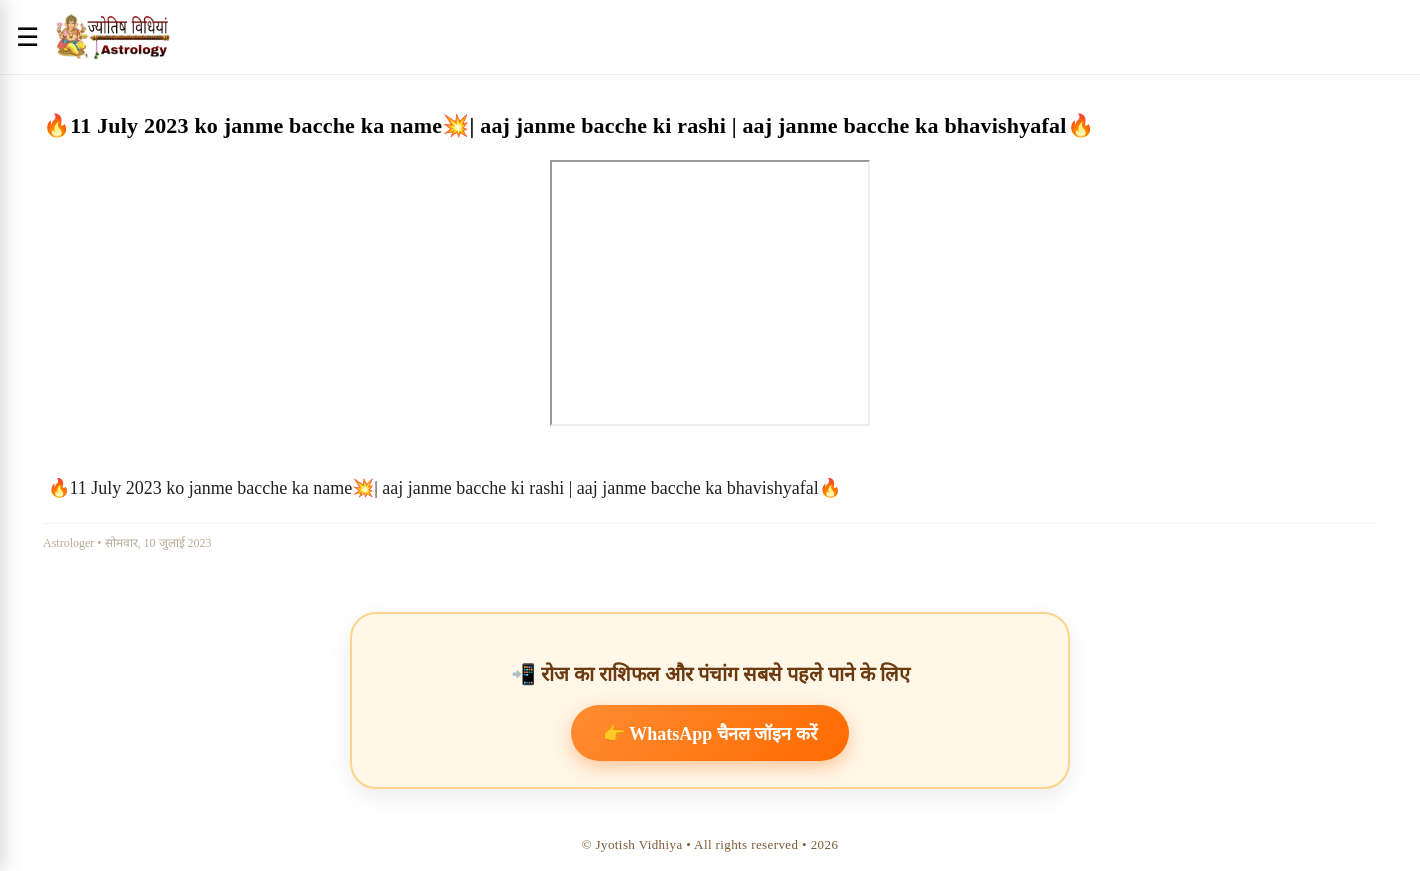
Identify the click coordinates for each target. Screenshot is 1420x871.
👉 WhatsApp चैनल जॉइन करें (710, 734)
